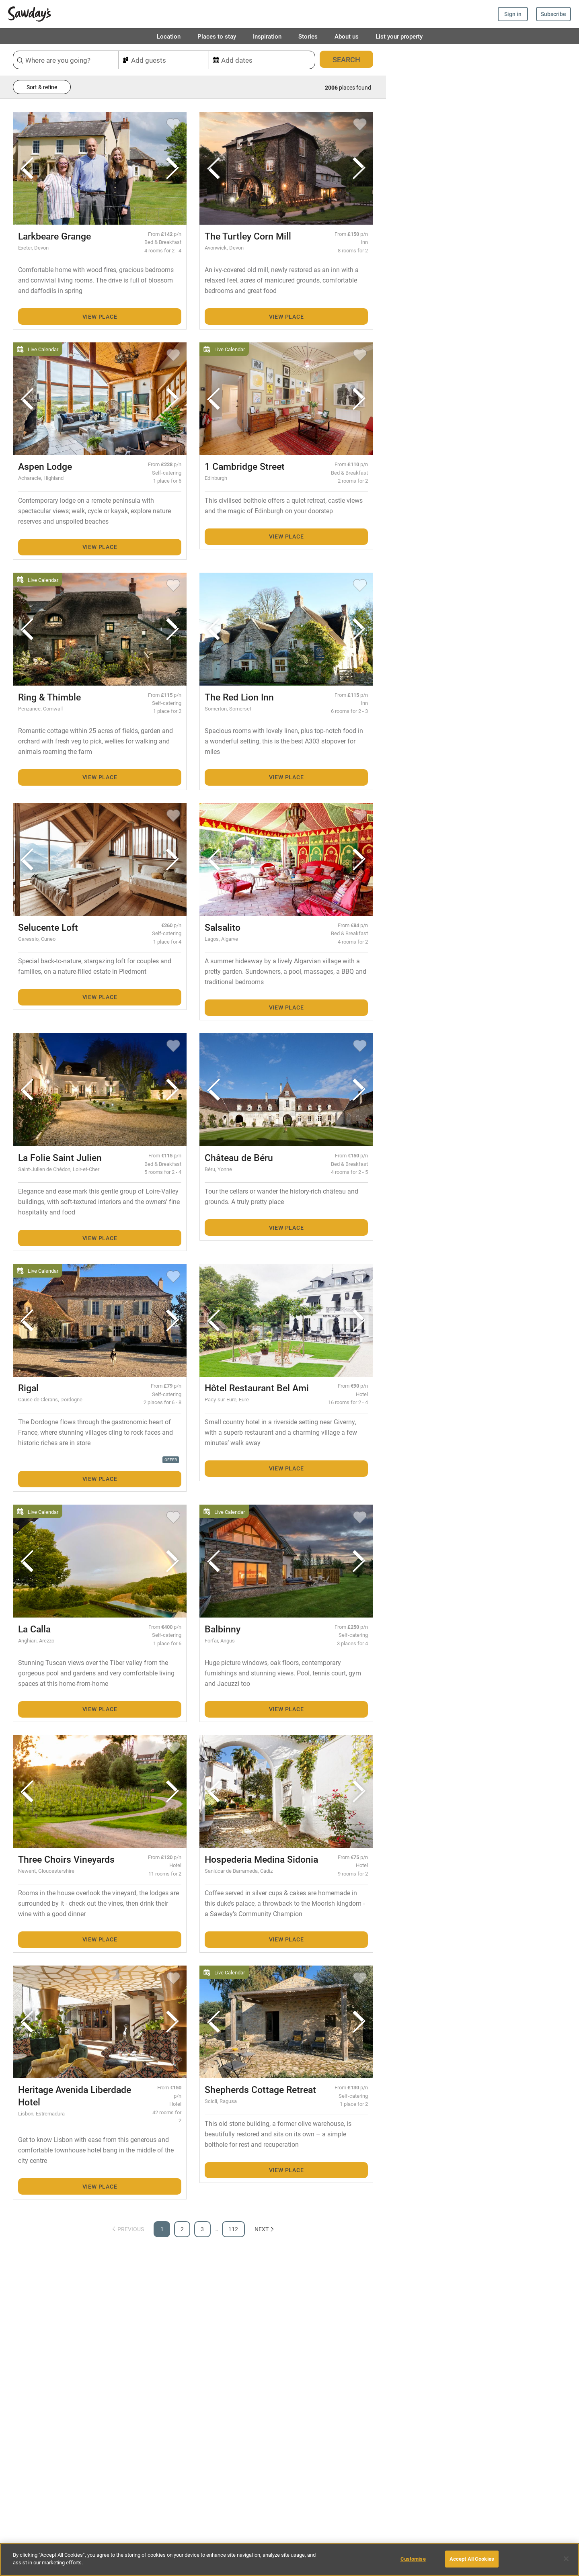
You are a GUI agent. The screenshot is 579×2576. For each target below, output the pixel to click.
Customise (413, 2558)
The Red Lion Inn (239, 697)
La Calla (34, 1629)
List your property (399, 36)
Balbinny (222, 1629)
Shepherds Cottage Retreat (260, 2089)
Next (265, 2229)
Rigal (28, 1388)
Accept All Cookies (472, 2558)
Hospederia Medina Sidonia (261, 1859)
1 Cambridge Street (245, 466)
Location (169, 36)
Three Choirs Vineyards (66, 1859)
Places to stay (216, 36)
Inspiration (267, 36)
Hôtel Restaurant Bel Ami (257, 1388)
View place (99, 316)
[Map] (482, 1310)
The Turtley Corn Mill (248, 236)
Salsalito (222, 927)
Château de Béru (239, 1157)
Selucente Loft (48, 927)
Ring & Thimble (49, 697)
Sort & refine (42, 87)
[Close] (566, 2559)
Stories (308, 36)
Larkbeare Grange (54, 236)
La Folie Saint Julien (60, 1157)
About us (347, 36)
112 (233, 2229)
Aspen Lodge (45, 466)
